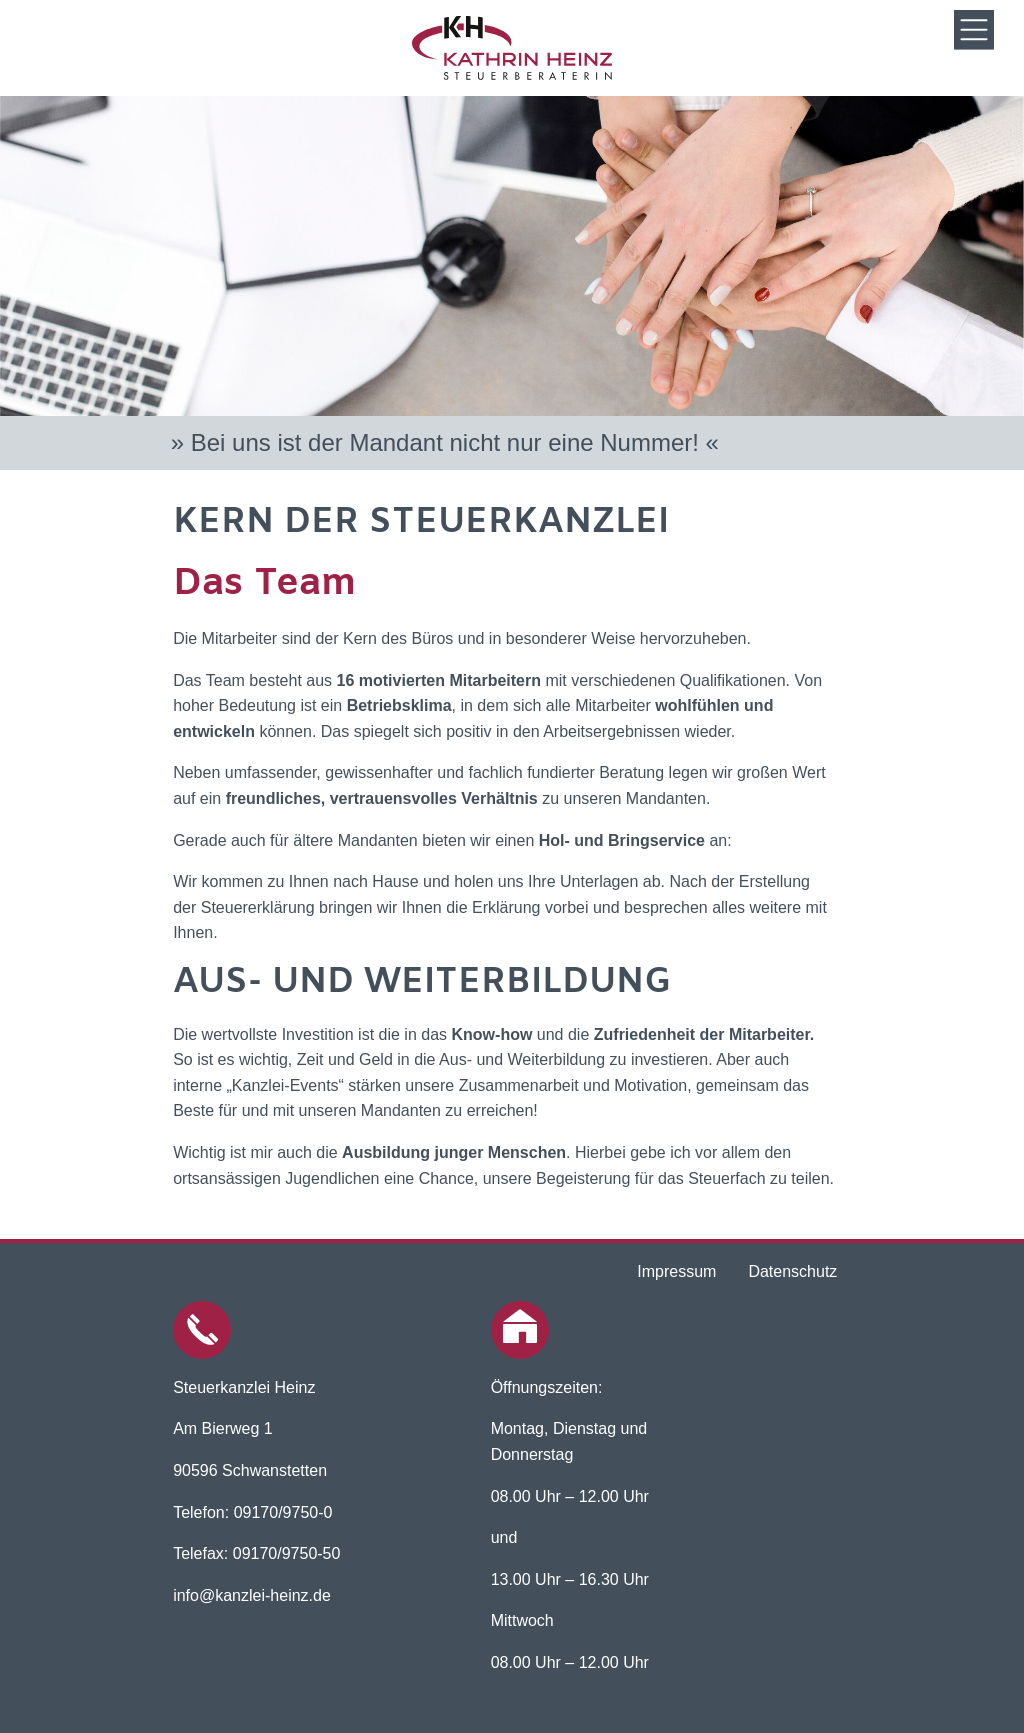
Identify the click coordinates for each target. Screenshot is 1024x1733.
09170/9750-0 (283, 1512)
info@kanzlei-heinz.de (252, 1595)
